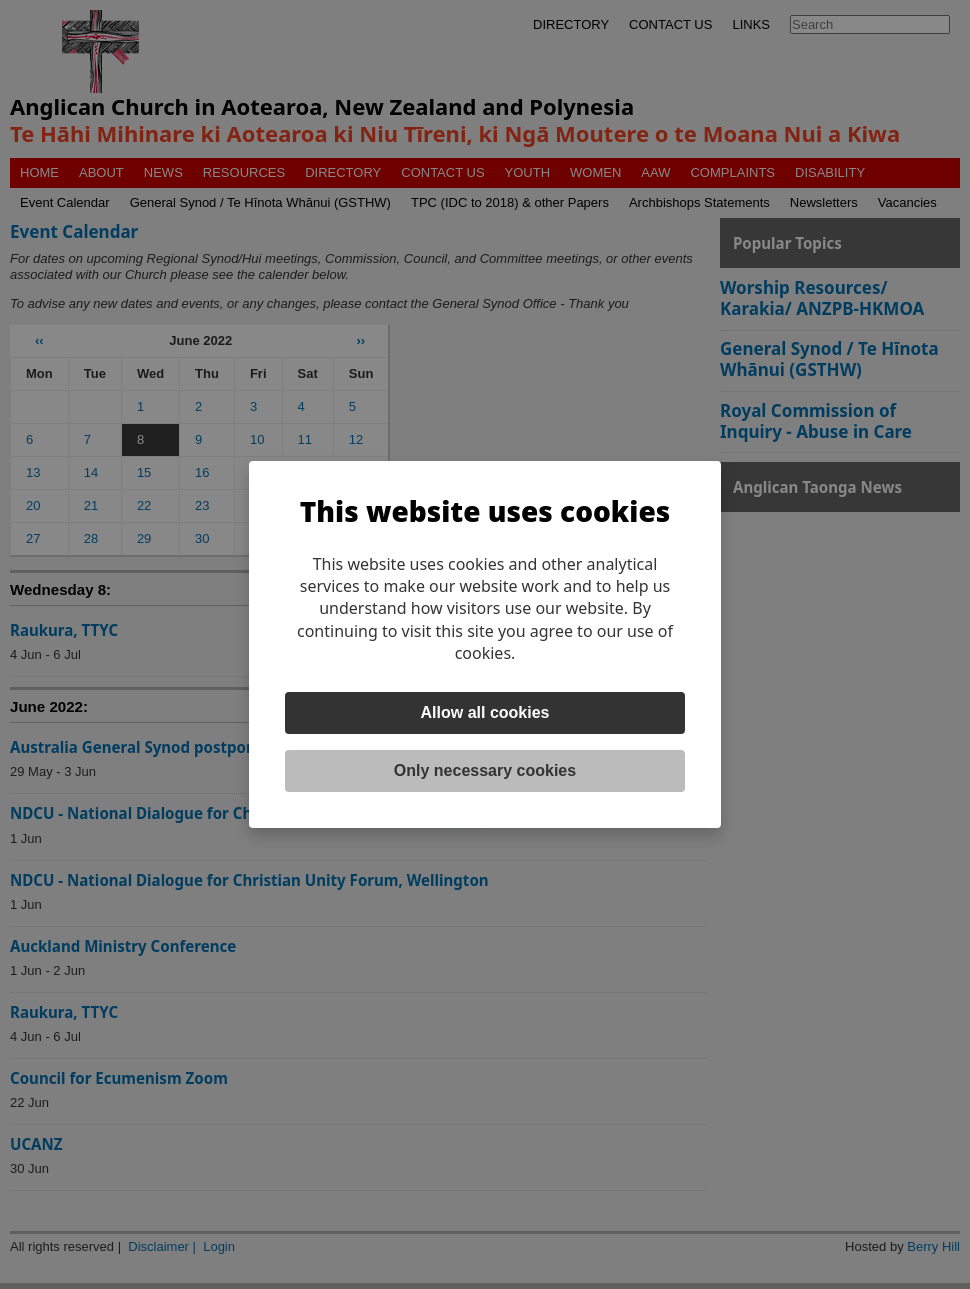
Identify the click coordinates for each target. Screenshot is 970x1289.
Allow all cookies (485, 712)
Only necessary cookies (485, 770)
